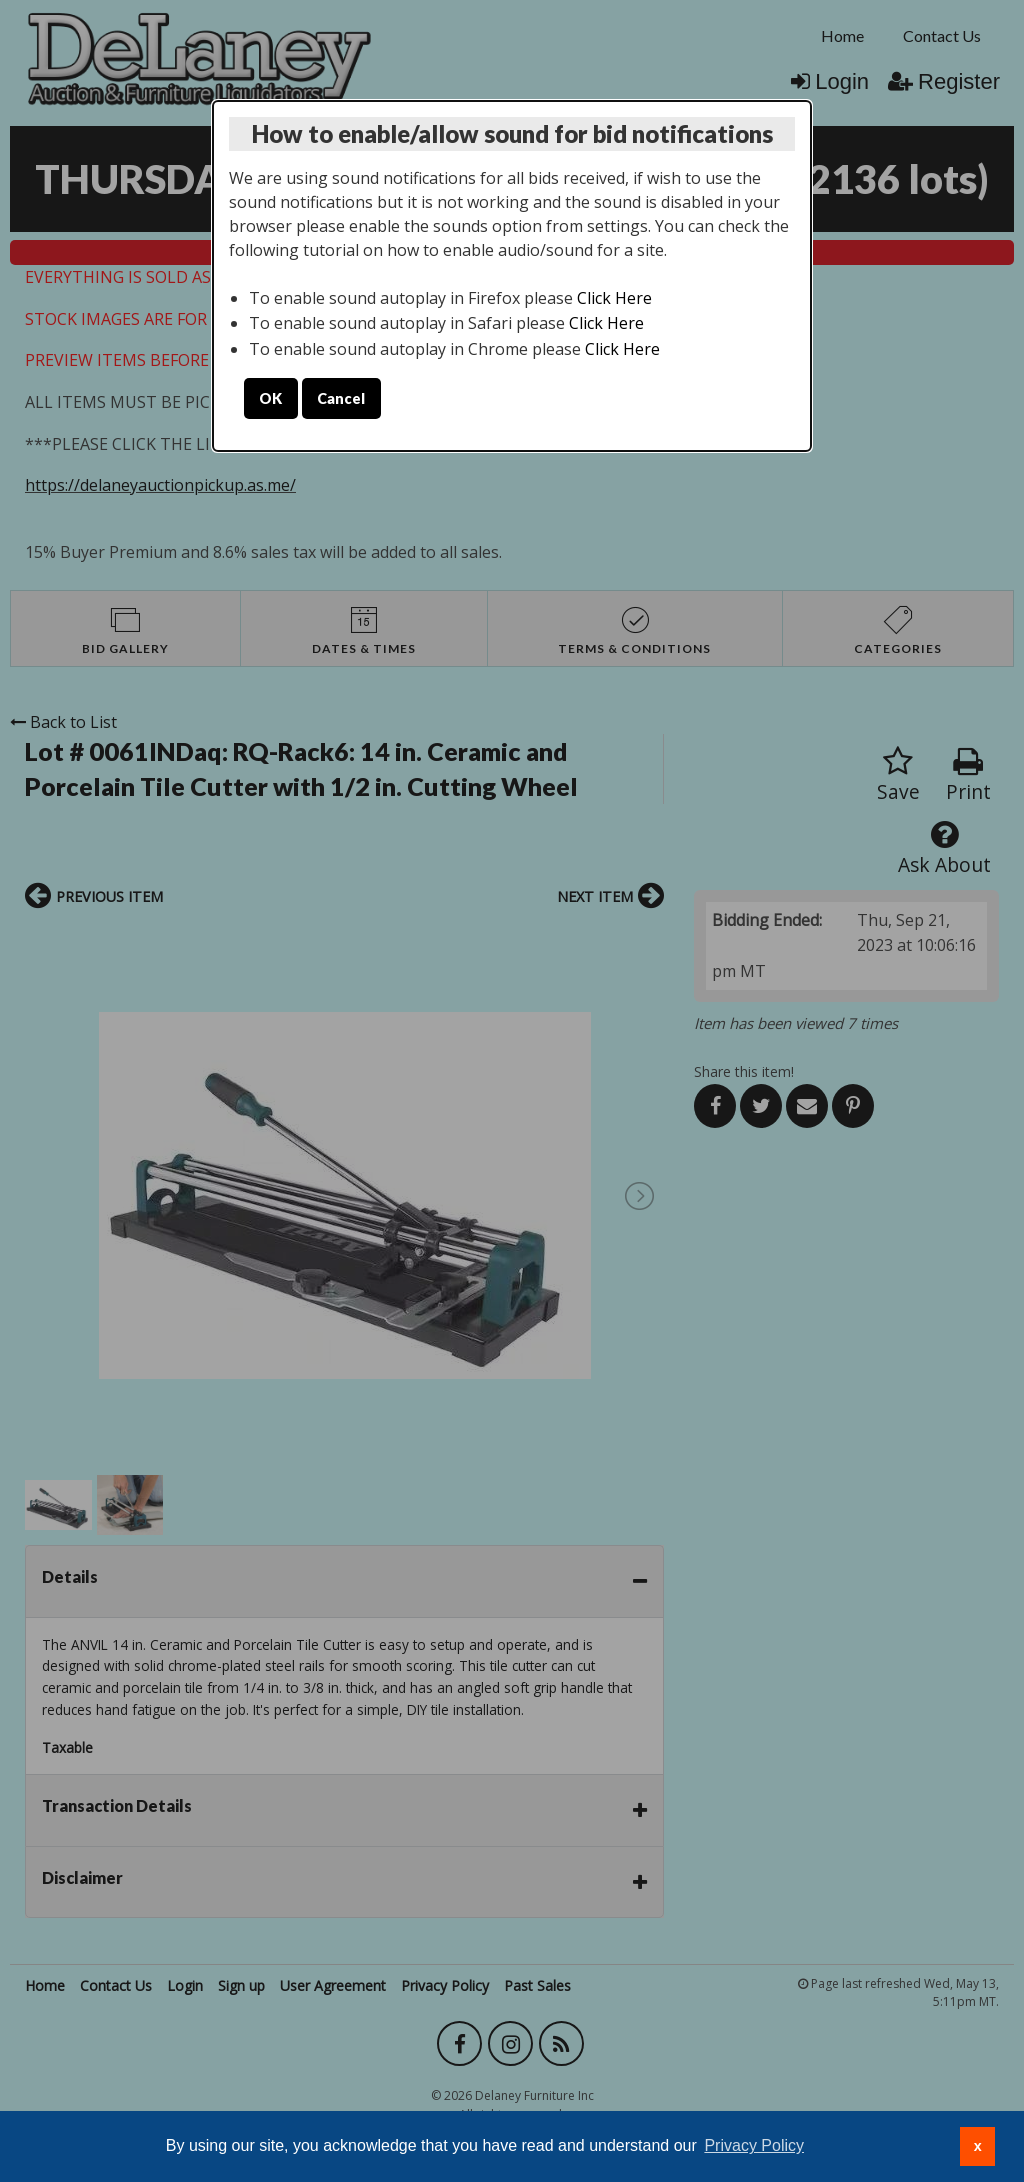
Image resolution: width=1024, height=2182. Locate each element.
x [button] (978, 2146)
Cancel (341, 398)
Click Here (614, 298)
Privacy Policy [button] (754, 2145)
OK (270, 398)
